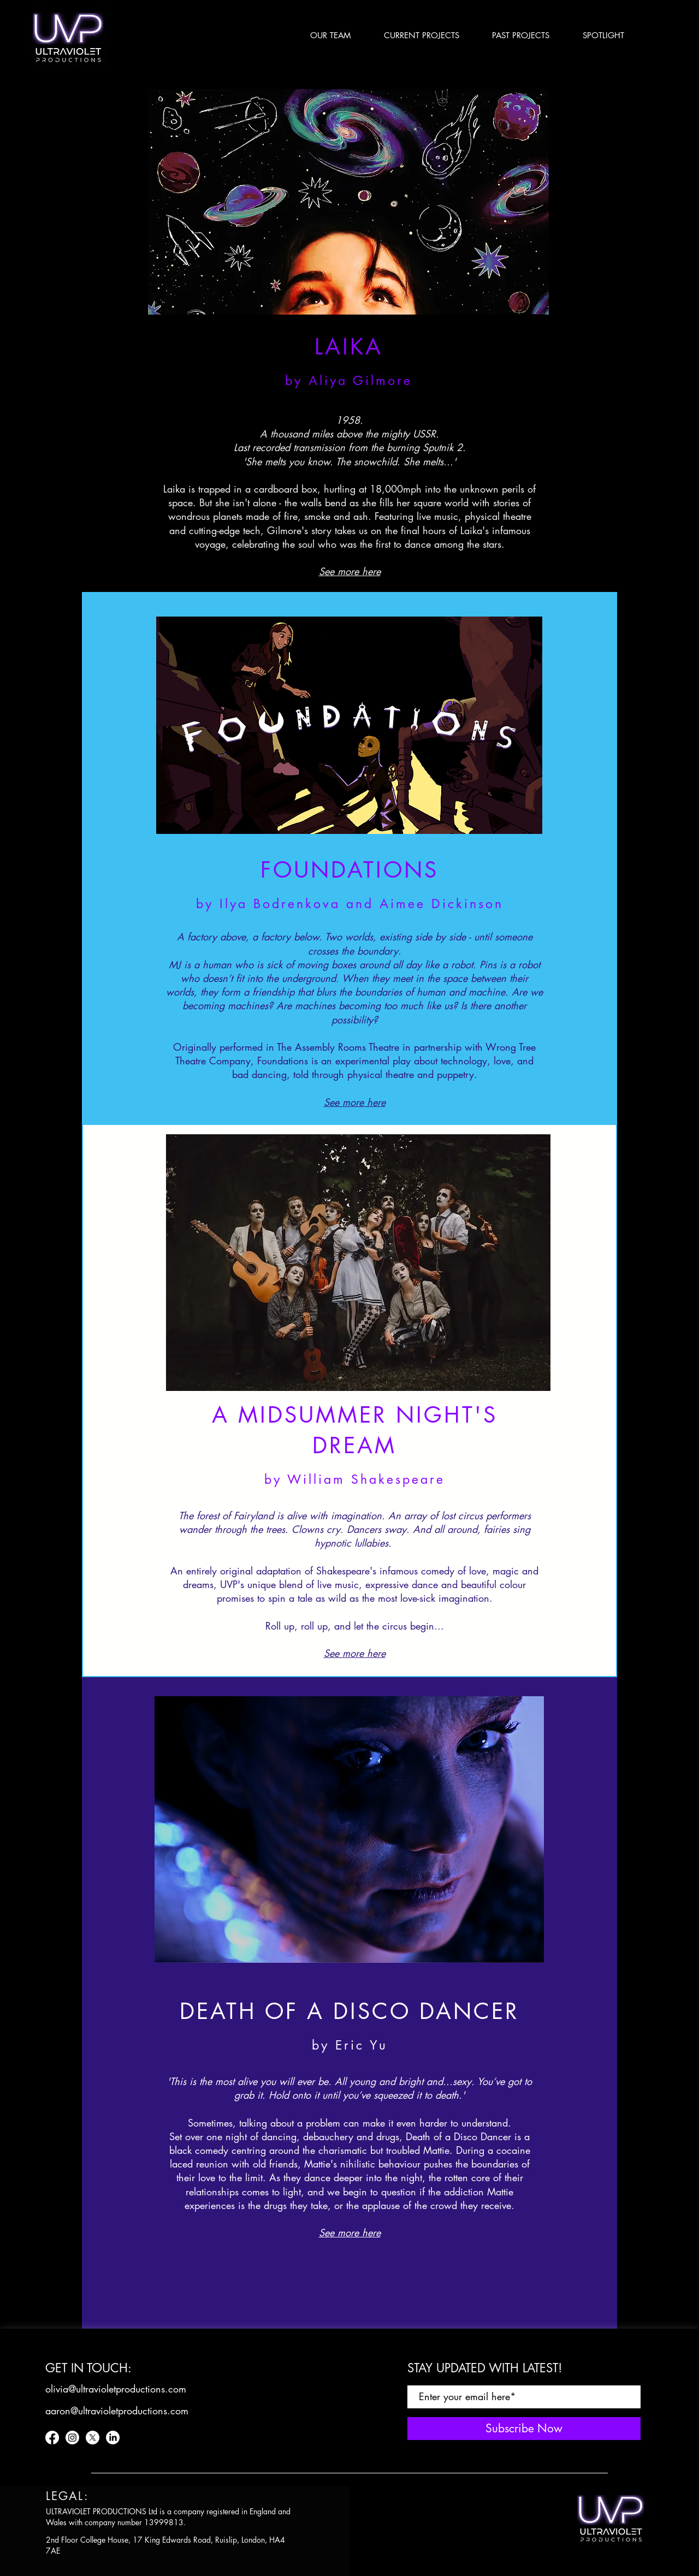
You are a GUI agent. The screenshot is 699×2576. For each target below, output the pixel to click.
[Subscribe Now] (524, 2428)
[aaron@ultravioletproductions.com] (116, 2411)
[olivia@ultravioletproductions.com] (115, 2389)
